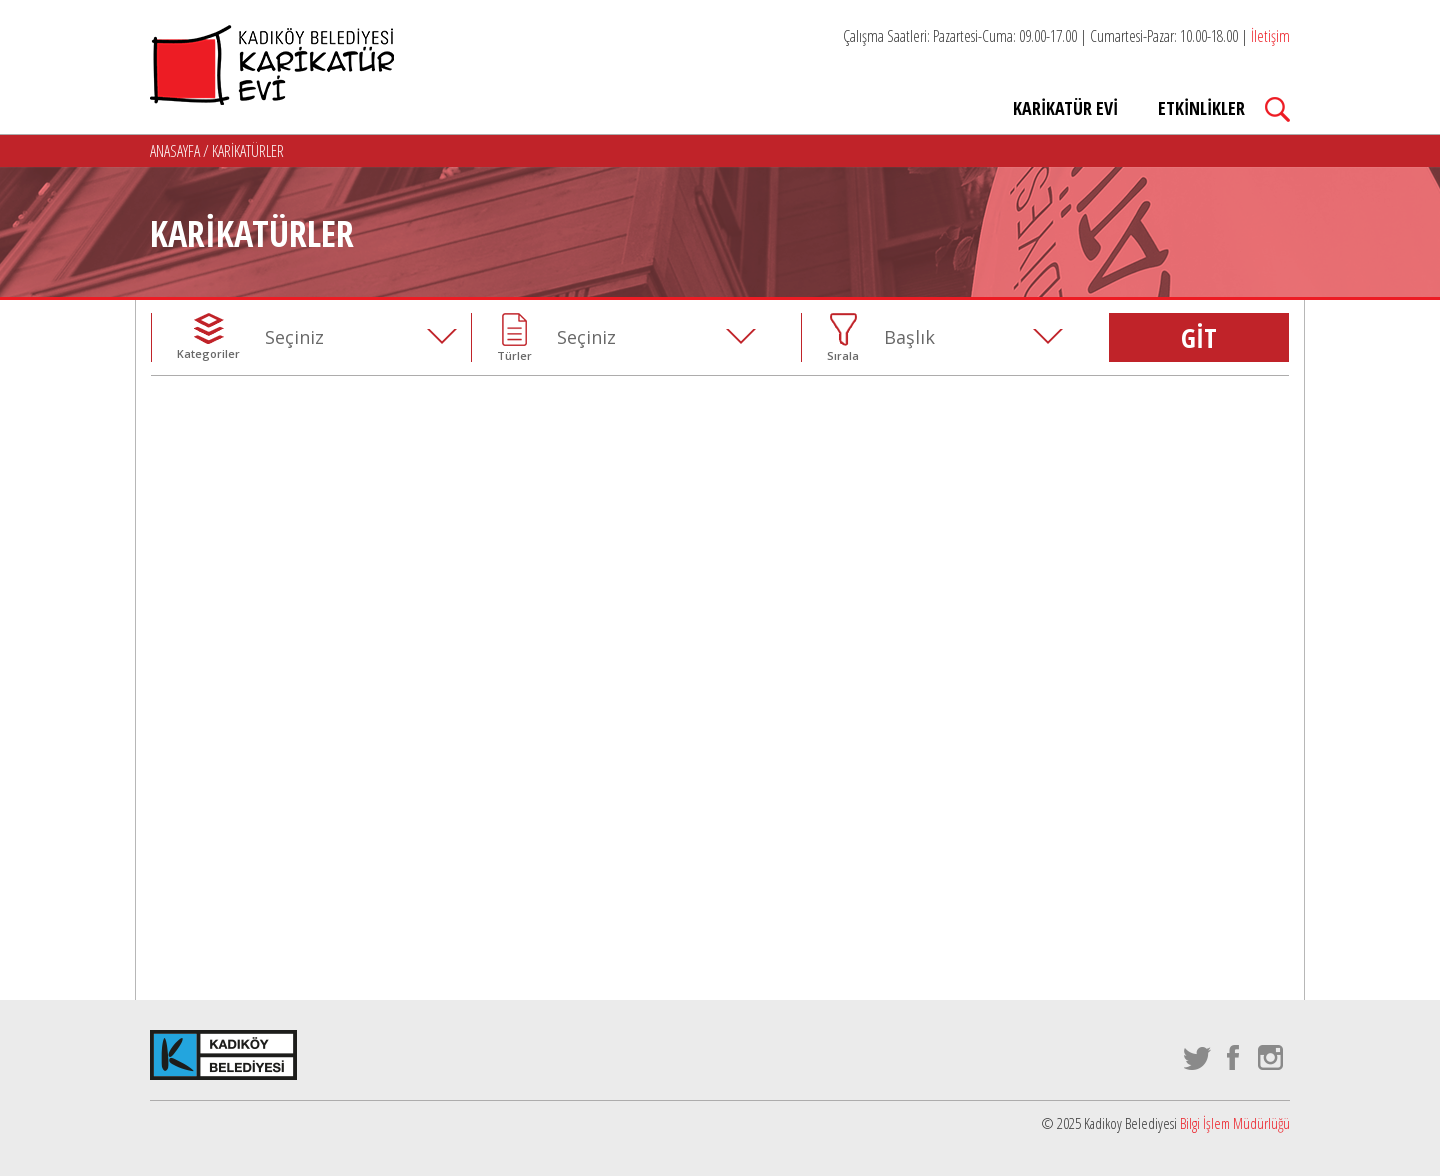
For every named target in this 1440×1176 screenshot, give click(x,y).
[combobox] (367, 337)
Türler (514, 355)
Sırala (843, 355)
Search (1277, 109)
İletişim (1270, 36)
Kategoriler (208, 353)
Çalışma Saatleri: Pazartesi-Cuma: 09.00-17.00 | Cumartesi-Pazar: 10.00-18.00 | (1066, 36)
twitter (1197, 1057)
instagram (1271, 1057)
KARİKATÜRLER (248, 151)
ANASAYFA (176, 151)
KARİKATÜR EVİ (1065, 108)
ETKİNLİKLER (1201, 108)
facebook (1234, 1057)
